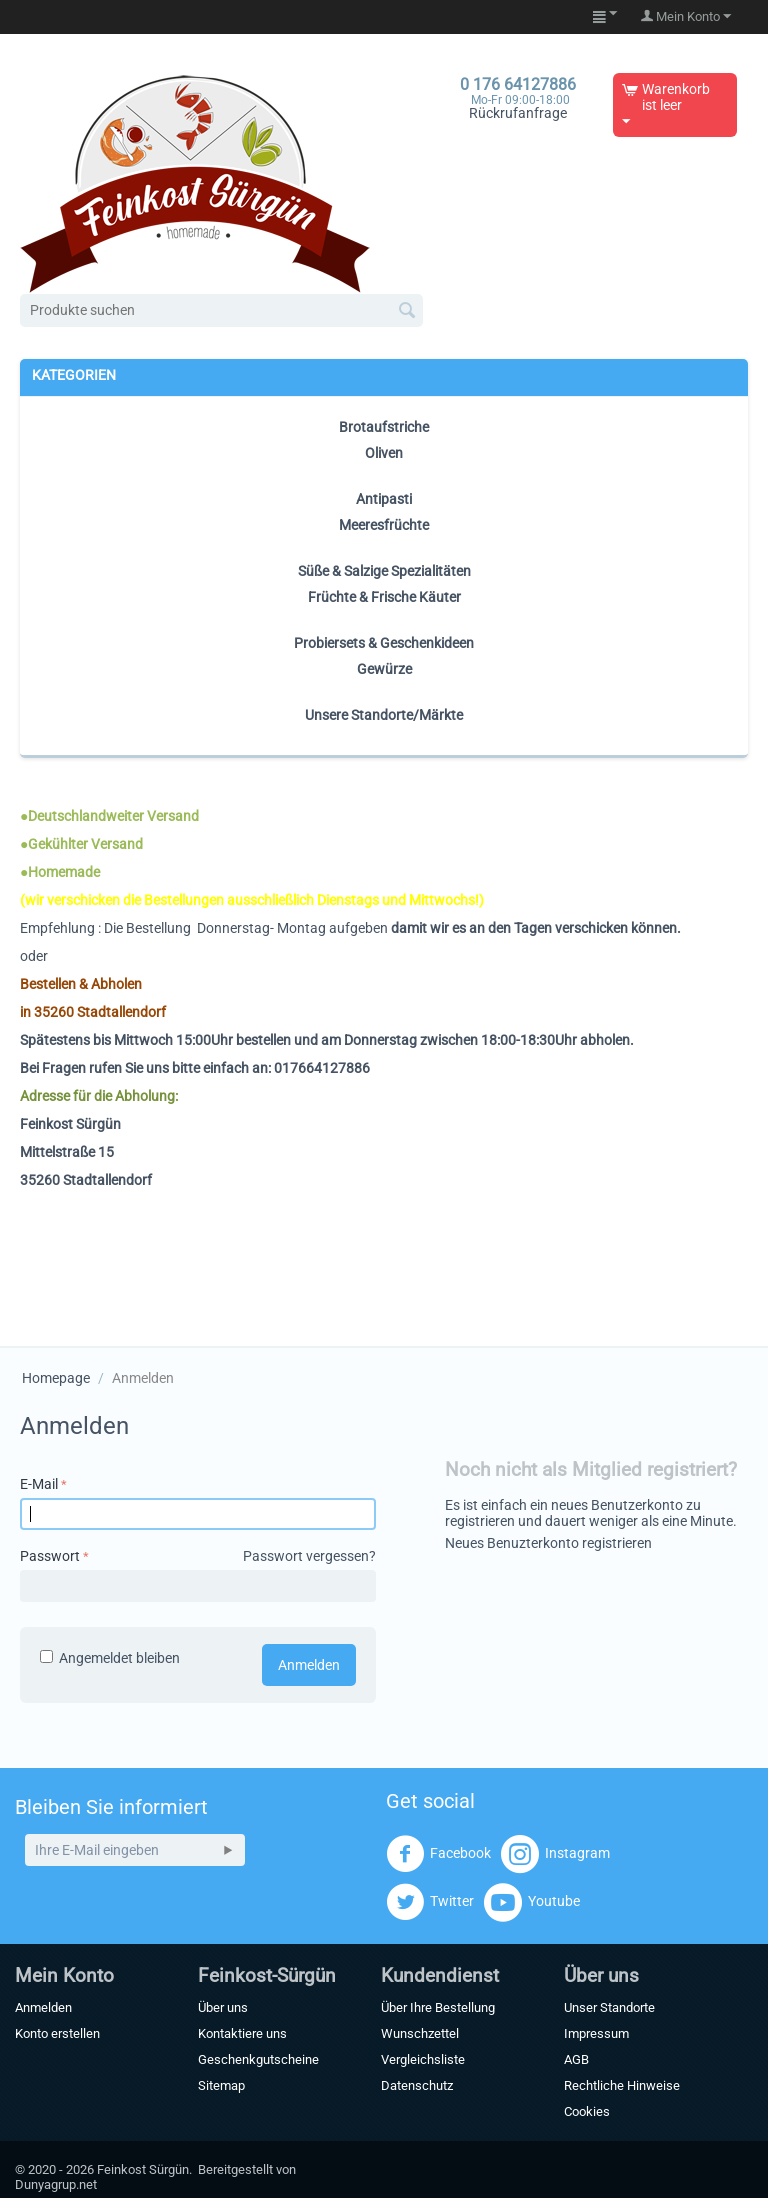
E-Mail (39, 1484)
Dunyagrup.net (56, 2184)
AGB (576, 2059)
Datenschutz (417, 2085)
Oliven (384, 453)
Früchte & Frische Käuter (384, 597)
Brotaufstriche (384, 427)
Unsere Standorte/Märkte (384, 715)
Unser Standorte (609, 2007)
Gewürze (384, 669)
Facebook (438, 1854)
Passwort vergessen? (309, 1556)
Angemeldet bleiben (110, 1658)
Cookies (587, 2111)
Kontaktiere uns (242, 2033)
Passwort (50, 1556)
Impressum (596, 2033)
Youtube (532, 1902)
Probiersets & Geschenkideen (384, 643)
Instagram (555, 1854)
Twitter (430, 1902)
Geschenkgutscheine (258, 2059)
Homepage (56, 1378)
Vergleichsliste (423, 2059)
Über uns (223, 2007)
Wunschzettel (420, 2033)
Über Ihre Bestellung (438, 2007)
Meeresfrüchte (384, 525)
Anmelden (309, 1665)
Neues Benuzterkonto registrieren (548, 1543)
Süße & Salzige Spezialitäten (384, 571)
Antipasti (384, 499)
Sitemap (221, 2085)
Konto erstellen (57, 2033)
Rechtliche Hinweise (622, 2085)
